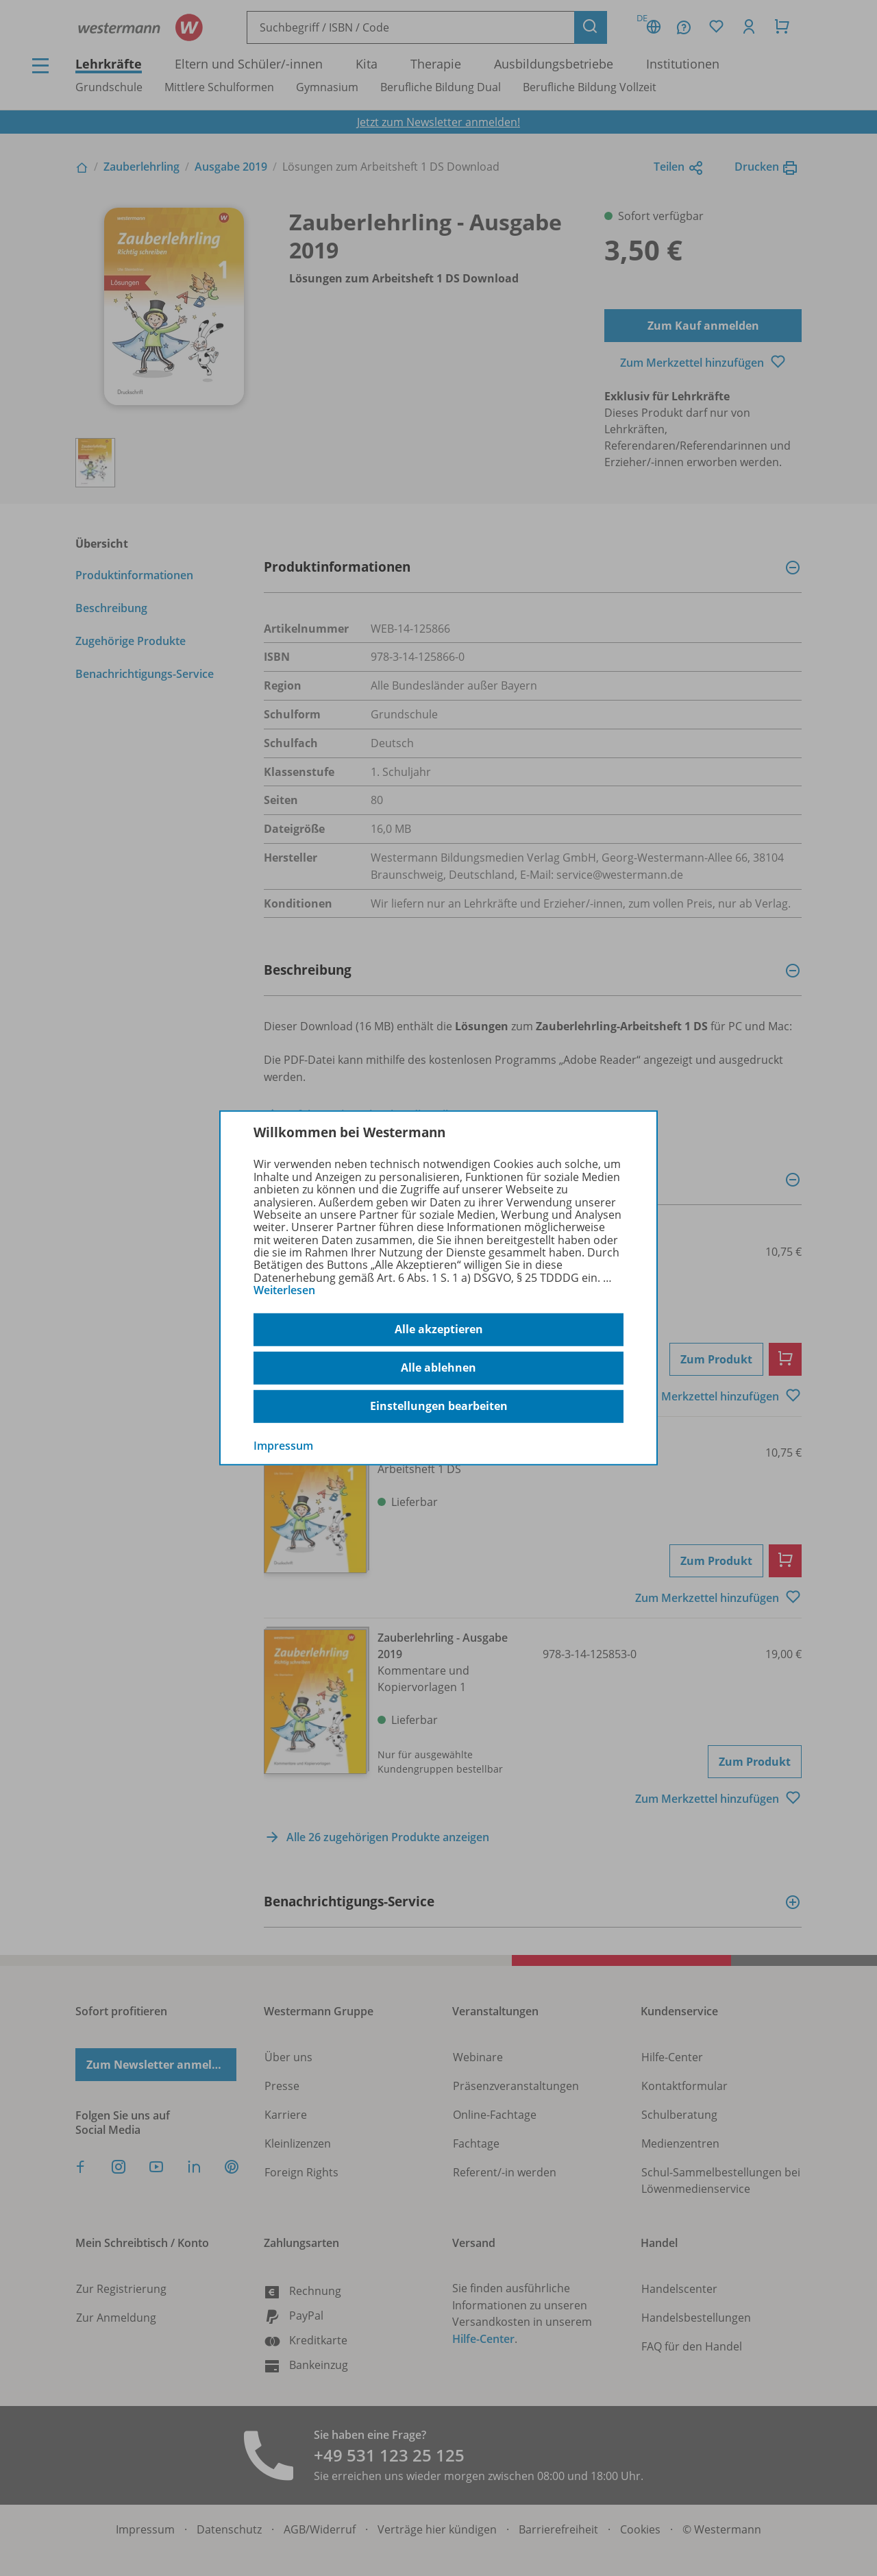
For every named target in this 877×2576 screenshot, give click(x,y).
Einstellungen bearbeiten (439, 1405)
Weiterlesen (284, 1290)
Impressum (283, 1445)
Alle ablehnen (438, 1367)
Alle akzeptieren (439, 1329)
